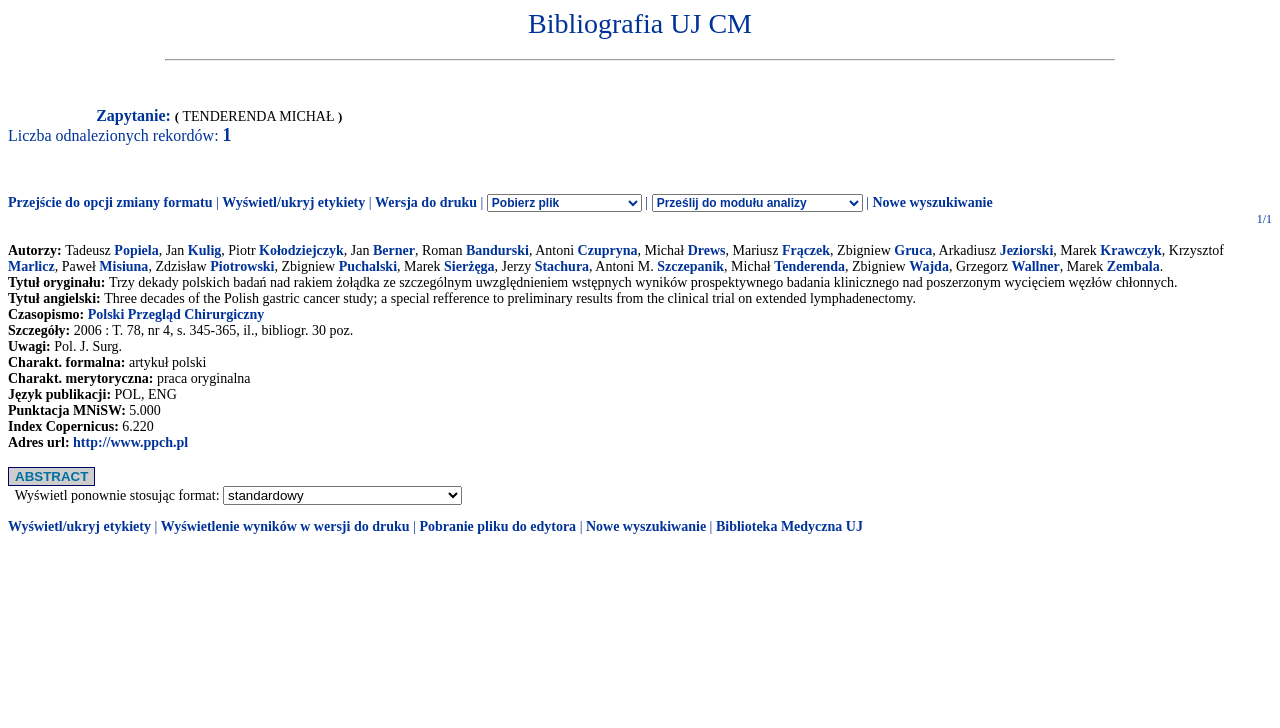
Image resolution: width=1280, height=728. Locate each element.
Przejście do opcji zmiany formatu (110, 202)
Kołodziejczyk (301, 250)
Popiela (136, 250)
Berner (394, 250)
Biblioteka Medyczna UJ (789, 526)
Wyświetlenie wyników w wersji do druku (285, 526)
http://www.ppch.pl (130, 442)
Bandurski (497, 250)
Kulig (204, 250)
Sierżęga (469, 266)
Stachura (562, 266)
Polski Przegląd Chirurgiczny (176, 314)
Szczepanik (690, 266)
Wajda (929, 266)
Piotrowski (242, 266)
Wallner (1035, 266)
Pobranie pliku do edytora (497, 526)
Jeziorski (1027, 250)
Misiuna (123, 266)
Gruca (913, 250)
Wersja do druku (426, 202)
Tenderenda (809, 266)
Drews (707, 250)
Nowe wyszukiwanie (932, 202)
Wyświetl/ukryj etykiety (293, 202)
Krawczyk (1130, 250)
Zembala (1133, 266)
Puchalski (368, 266)
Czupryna (608, 250)
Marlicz (31, 266)
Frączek (806, 250)
